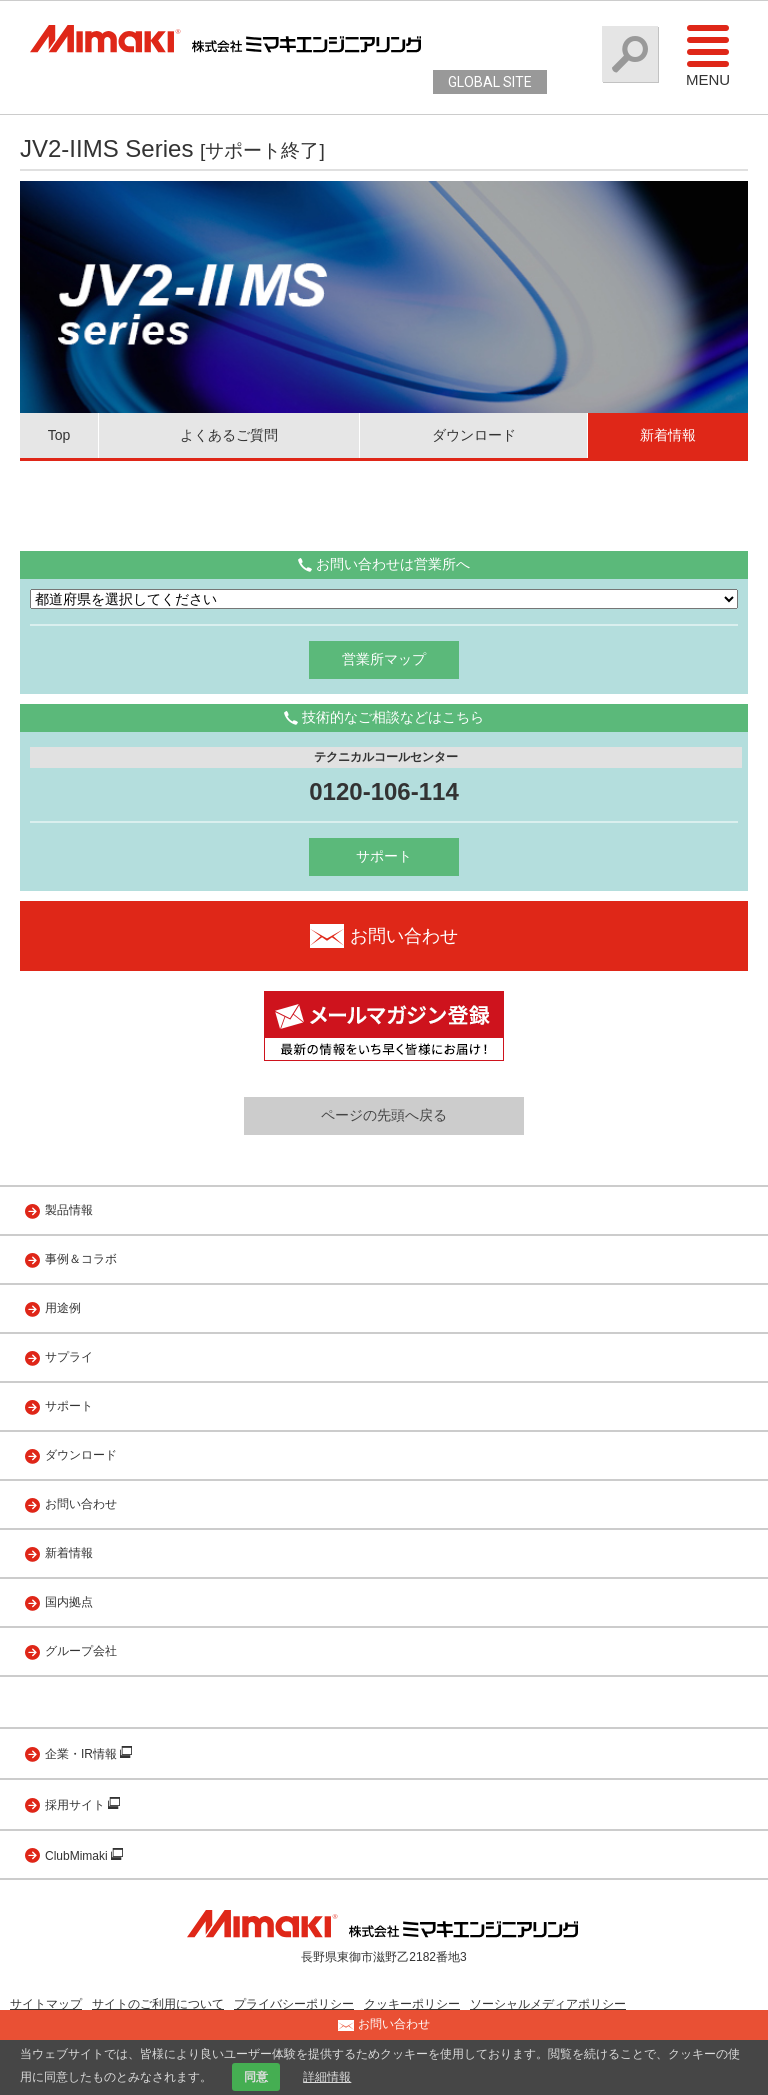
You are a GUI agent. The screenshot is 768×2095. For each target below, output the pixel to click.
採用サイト (76, 1805)
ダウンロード (474, 435)
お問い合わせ (81, 1504)
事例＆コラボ (81, 1259)
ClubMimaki (78, 1856)
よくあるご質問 (229, 435)
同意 (256, 2077)
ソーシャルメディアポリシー (548, 2004)
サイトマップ (46, 2004)
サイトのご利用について (158, 2004)
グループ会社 (81, 1651)
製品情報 (69, 1210)
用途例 (63, 1308)
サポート (384, 856)
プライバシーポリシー (294, 2004)
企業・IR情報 (82, 1754)
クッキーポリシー (412, 2004)
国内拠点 (69, 1602)
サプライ (69, 1357)
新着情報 (668, 435)
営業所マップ (384, 659)
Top (59, 435)
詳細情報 (327, 2077)
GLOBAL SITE (490, 82)
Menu (708, 55)
